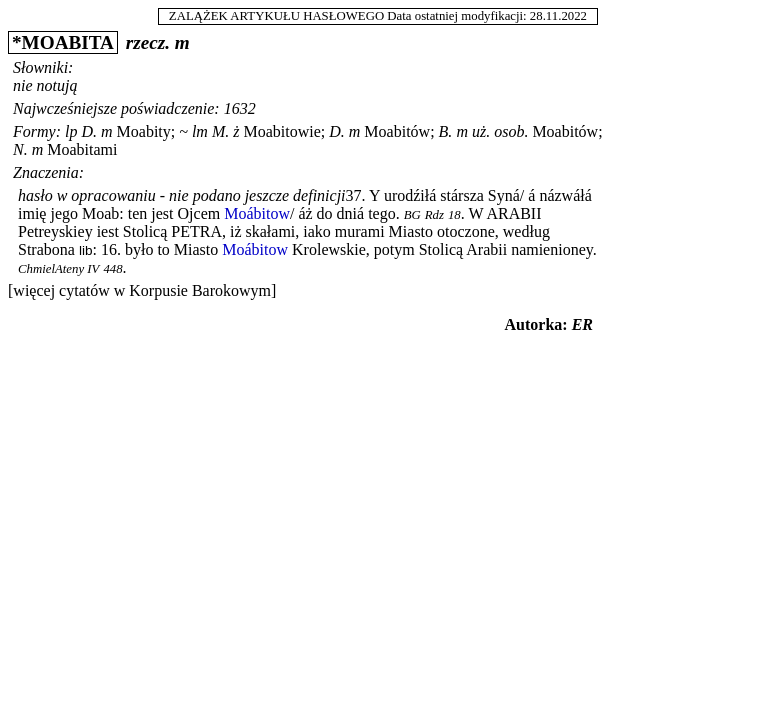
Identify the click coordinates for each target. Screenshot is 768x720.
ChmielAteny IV (58, 269)
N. (20, 149)
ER (582, 324)
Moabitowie (281, 131)
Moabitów (397, 131)
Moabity (144, 131)
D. (89, 131)
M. (220, 131)
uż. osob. (500, 131)
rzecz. (148, 42)
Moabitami (82, 149)
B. (446, 131)
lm (200, 131)
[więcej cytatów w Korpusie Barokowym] (142, 290)
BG (412, 215)
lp (71, 131)
